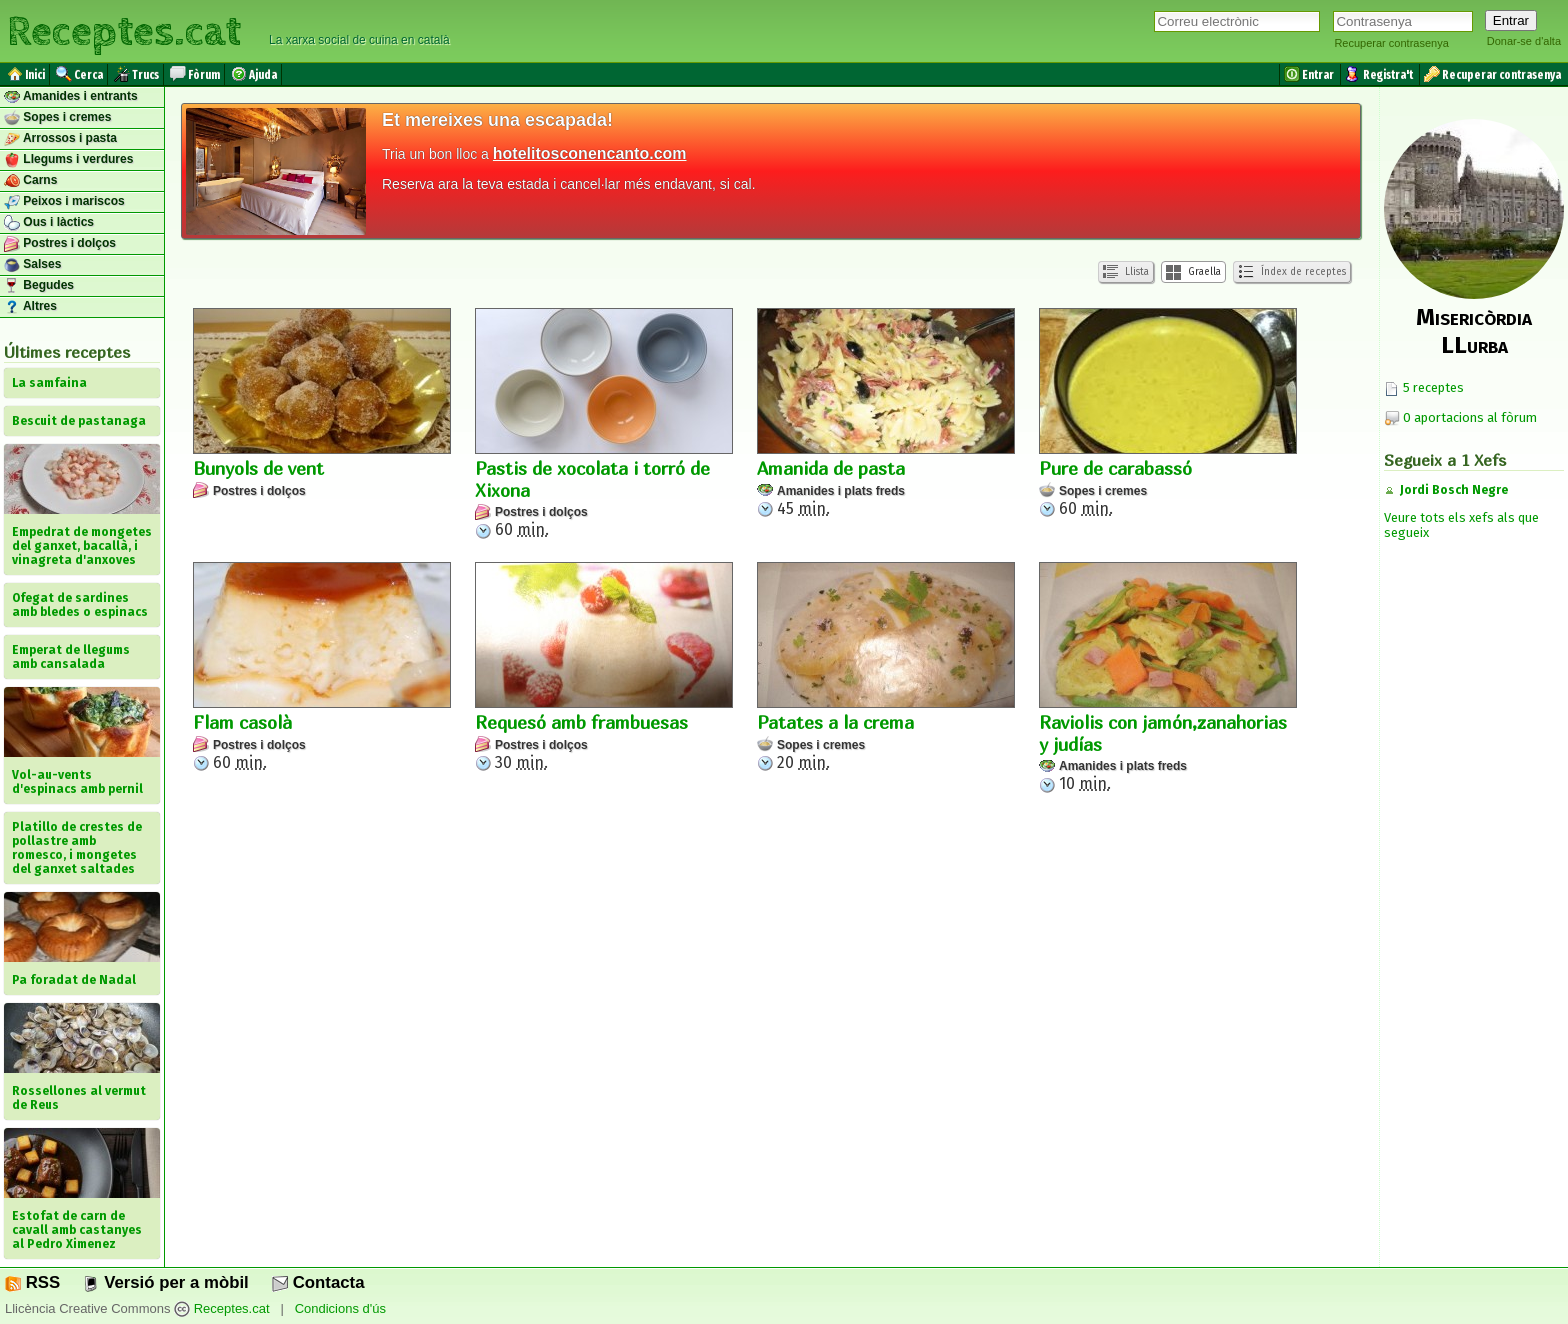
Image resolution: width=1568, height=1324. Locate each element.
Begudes (39, 286)
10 (1168, 677)
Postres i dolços (60, 244)
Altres (30, 307)
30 (604, 667)
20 (886, 667)
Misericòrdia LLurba (1474, 331)
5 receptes (1424, 387)
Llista (1126, 272)
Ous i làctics (49, 223)
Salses (32, 265)
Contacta (318, 1282)
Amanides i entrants (71, 97)
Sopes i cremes (57, 118)
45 (886, 413)
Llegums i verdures (68, 160)
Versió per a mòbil (165, 1282)
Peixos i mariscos (64, 202)
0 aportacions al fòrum (1470, 417)
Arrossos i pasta (60, 139)
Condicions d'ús (340, 1308)
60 (604, 423)
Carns (30, 181)
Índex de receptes (1292, 272)
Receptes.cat (124, 29)
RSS (32, 1282)
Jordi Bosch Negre (1454, 490)
